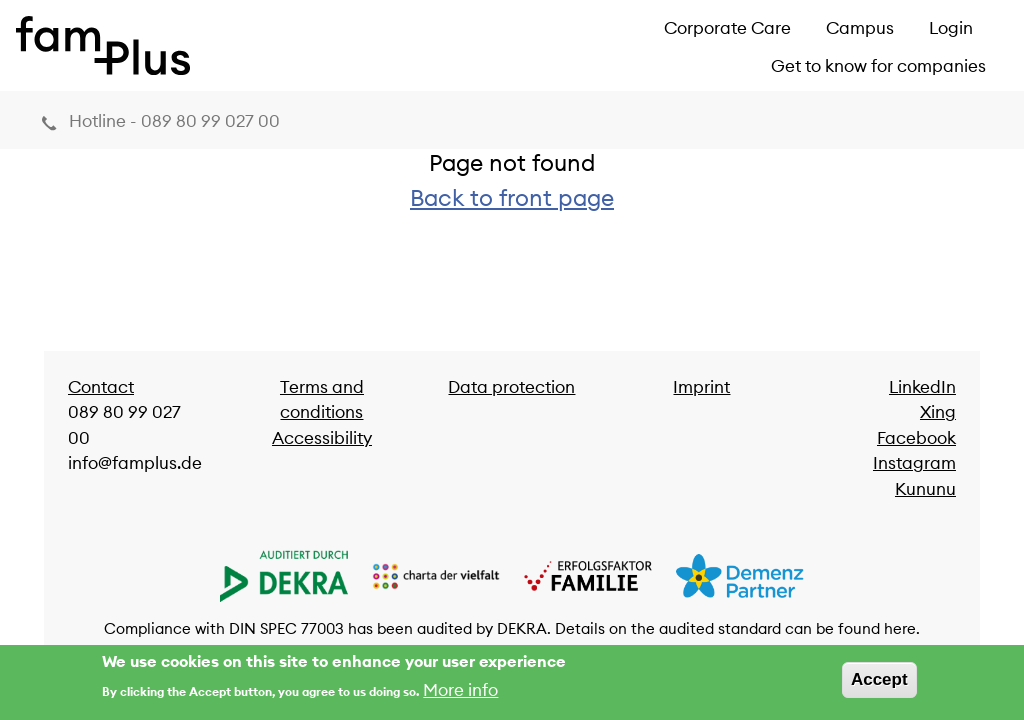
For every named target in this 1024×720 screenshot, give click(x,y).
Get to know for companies (878, 66)
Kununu (925, 489)
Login (951, 28)
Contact (101, 387)
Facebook (916, 438)
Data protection (511, 387)
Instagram (914, 463)
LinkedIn (922, 387)
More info (460, 694)
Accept (879, 684)
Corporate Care (727, 28)
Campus (860, 28)
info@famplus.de (135, 463)
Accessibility (322, 438)
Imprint (701, 387)
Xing (938, 412)
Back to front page (512, 197)
